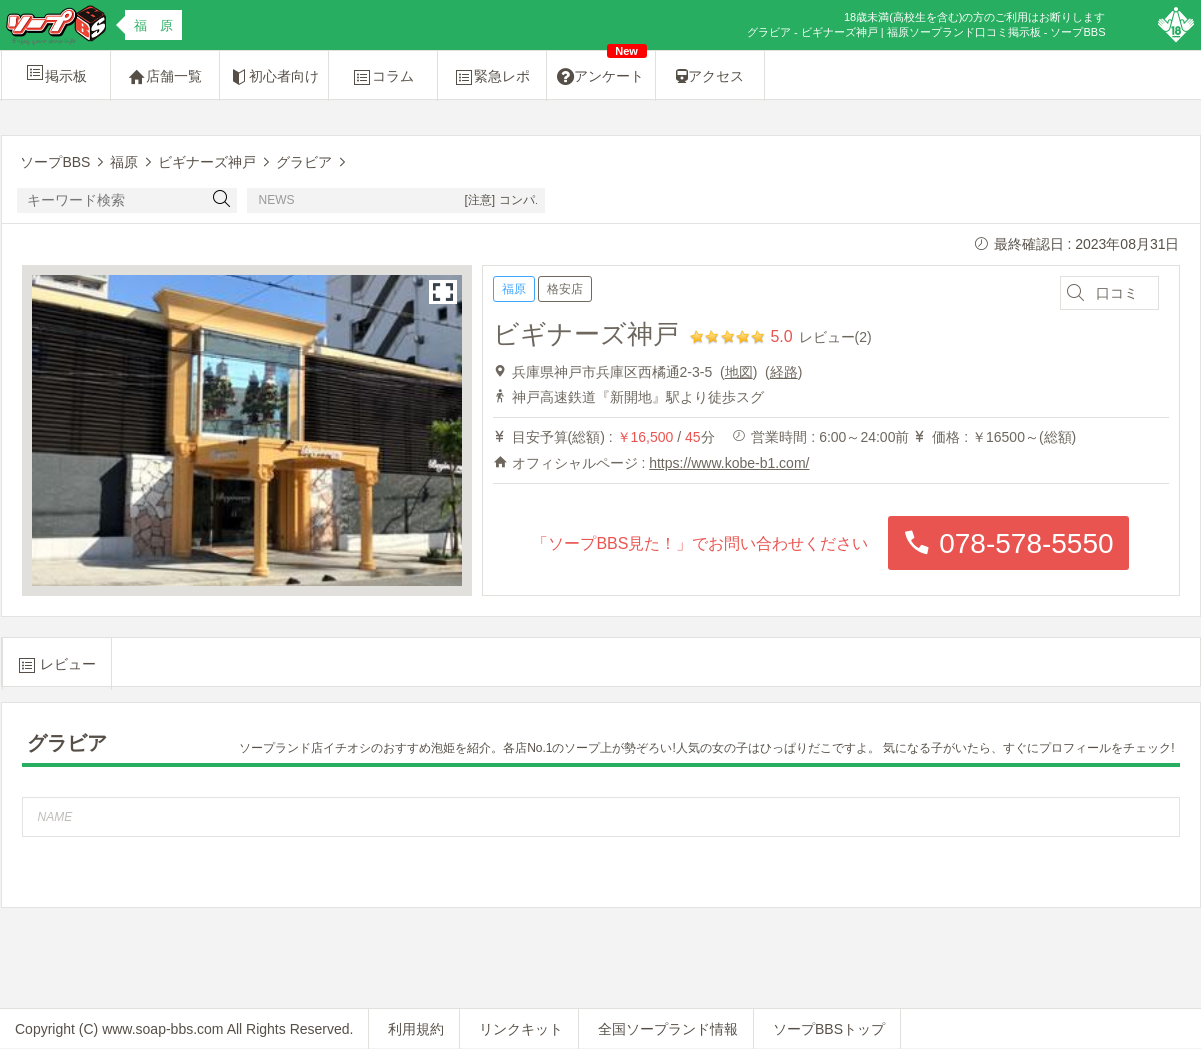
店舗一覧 (165, 77)
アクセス (710, 76)
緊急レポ (492, 77)
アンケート (602, 69)
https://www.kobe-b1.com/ (729, 463)
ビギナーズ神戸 (586, 334)
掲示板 (56, 73)
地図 (739, 372)
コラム (383, 77)
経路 (784, 372)
